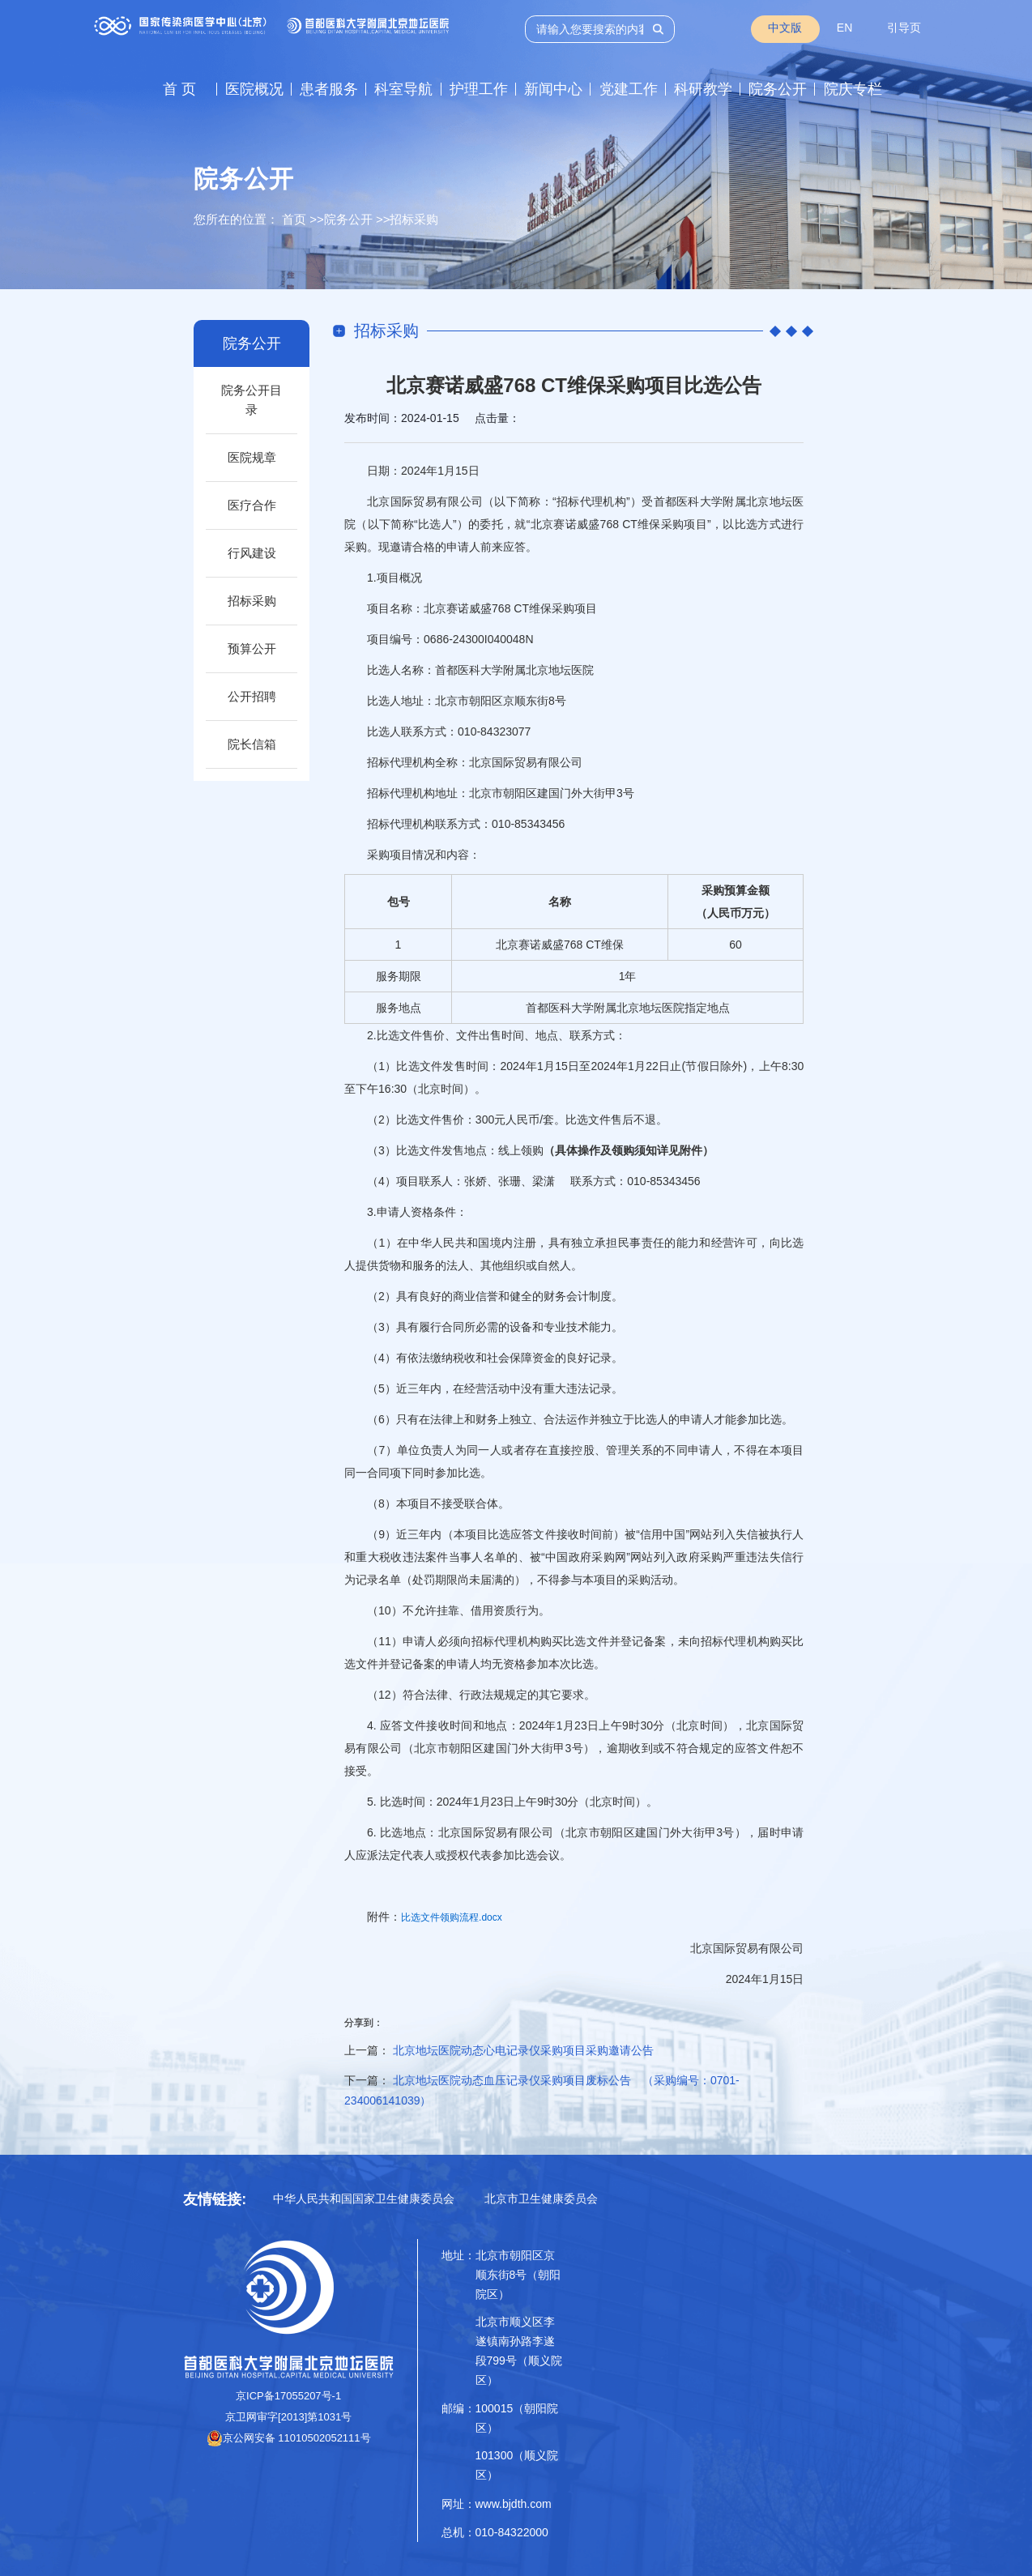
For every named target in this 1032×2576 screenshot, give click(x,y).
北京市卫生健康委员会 (541, 2198)
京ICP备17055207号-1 (288, 2396)
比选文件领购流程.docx (451, 1917)
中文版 (785, 27)
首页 (294, 219)
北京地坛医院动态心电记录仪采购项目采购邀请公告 (523, 2050)
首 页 (179, 89)
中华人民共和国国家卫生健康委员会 (363, 2198)
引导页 (904, 27)
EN (844, 27)
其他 (491, 1265)
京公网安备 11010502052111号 (289, 2438)
